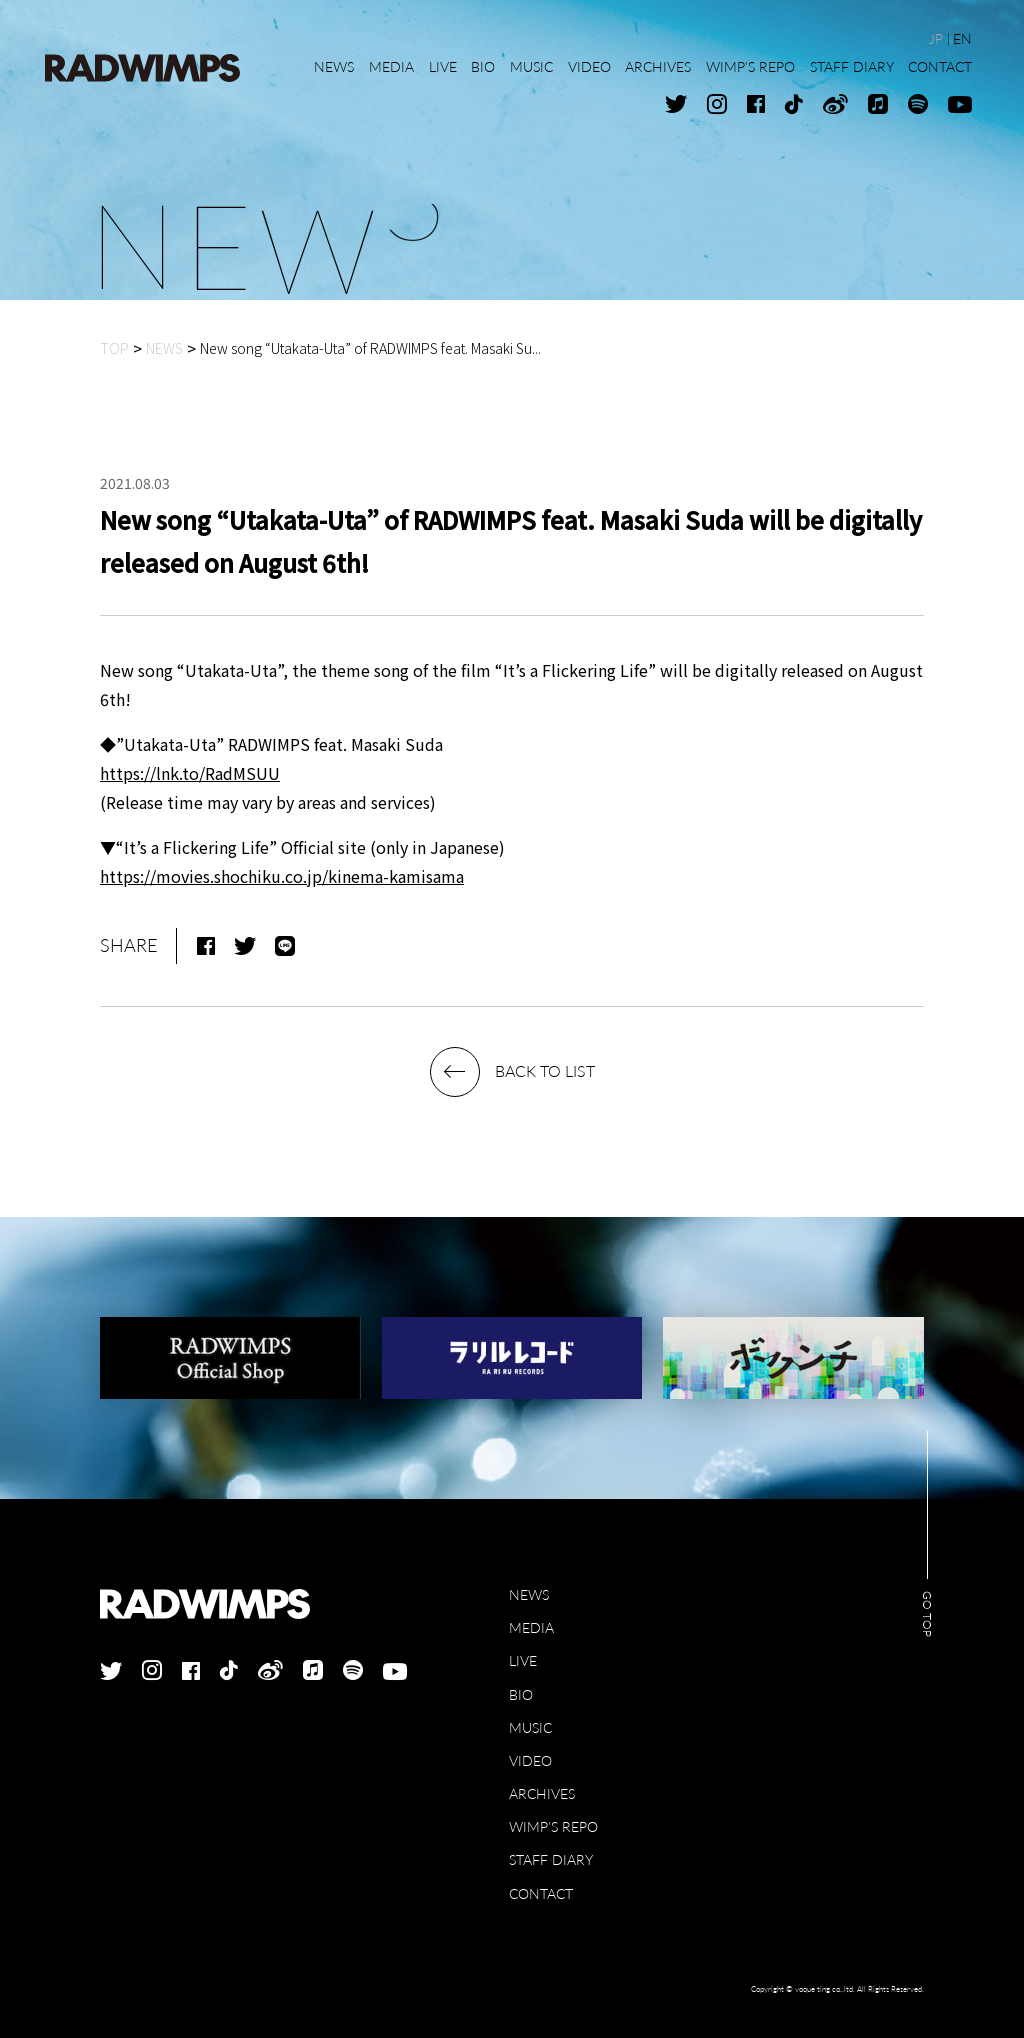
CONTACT (541, 1893)
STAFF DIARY (551, 1859)
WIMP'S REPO (553, 1826)
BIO (521, 1694)
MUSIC (530, 1727)
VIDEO (530, 1760)
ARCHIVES (542, 1793)
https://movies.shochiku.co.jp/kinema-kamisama (282, 876)
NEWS (529, 1594)
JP (936, 38)
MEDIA (531, 1627)
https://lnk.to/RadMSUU (190, 773)
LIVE (523, 1660)
